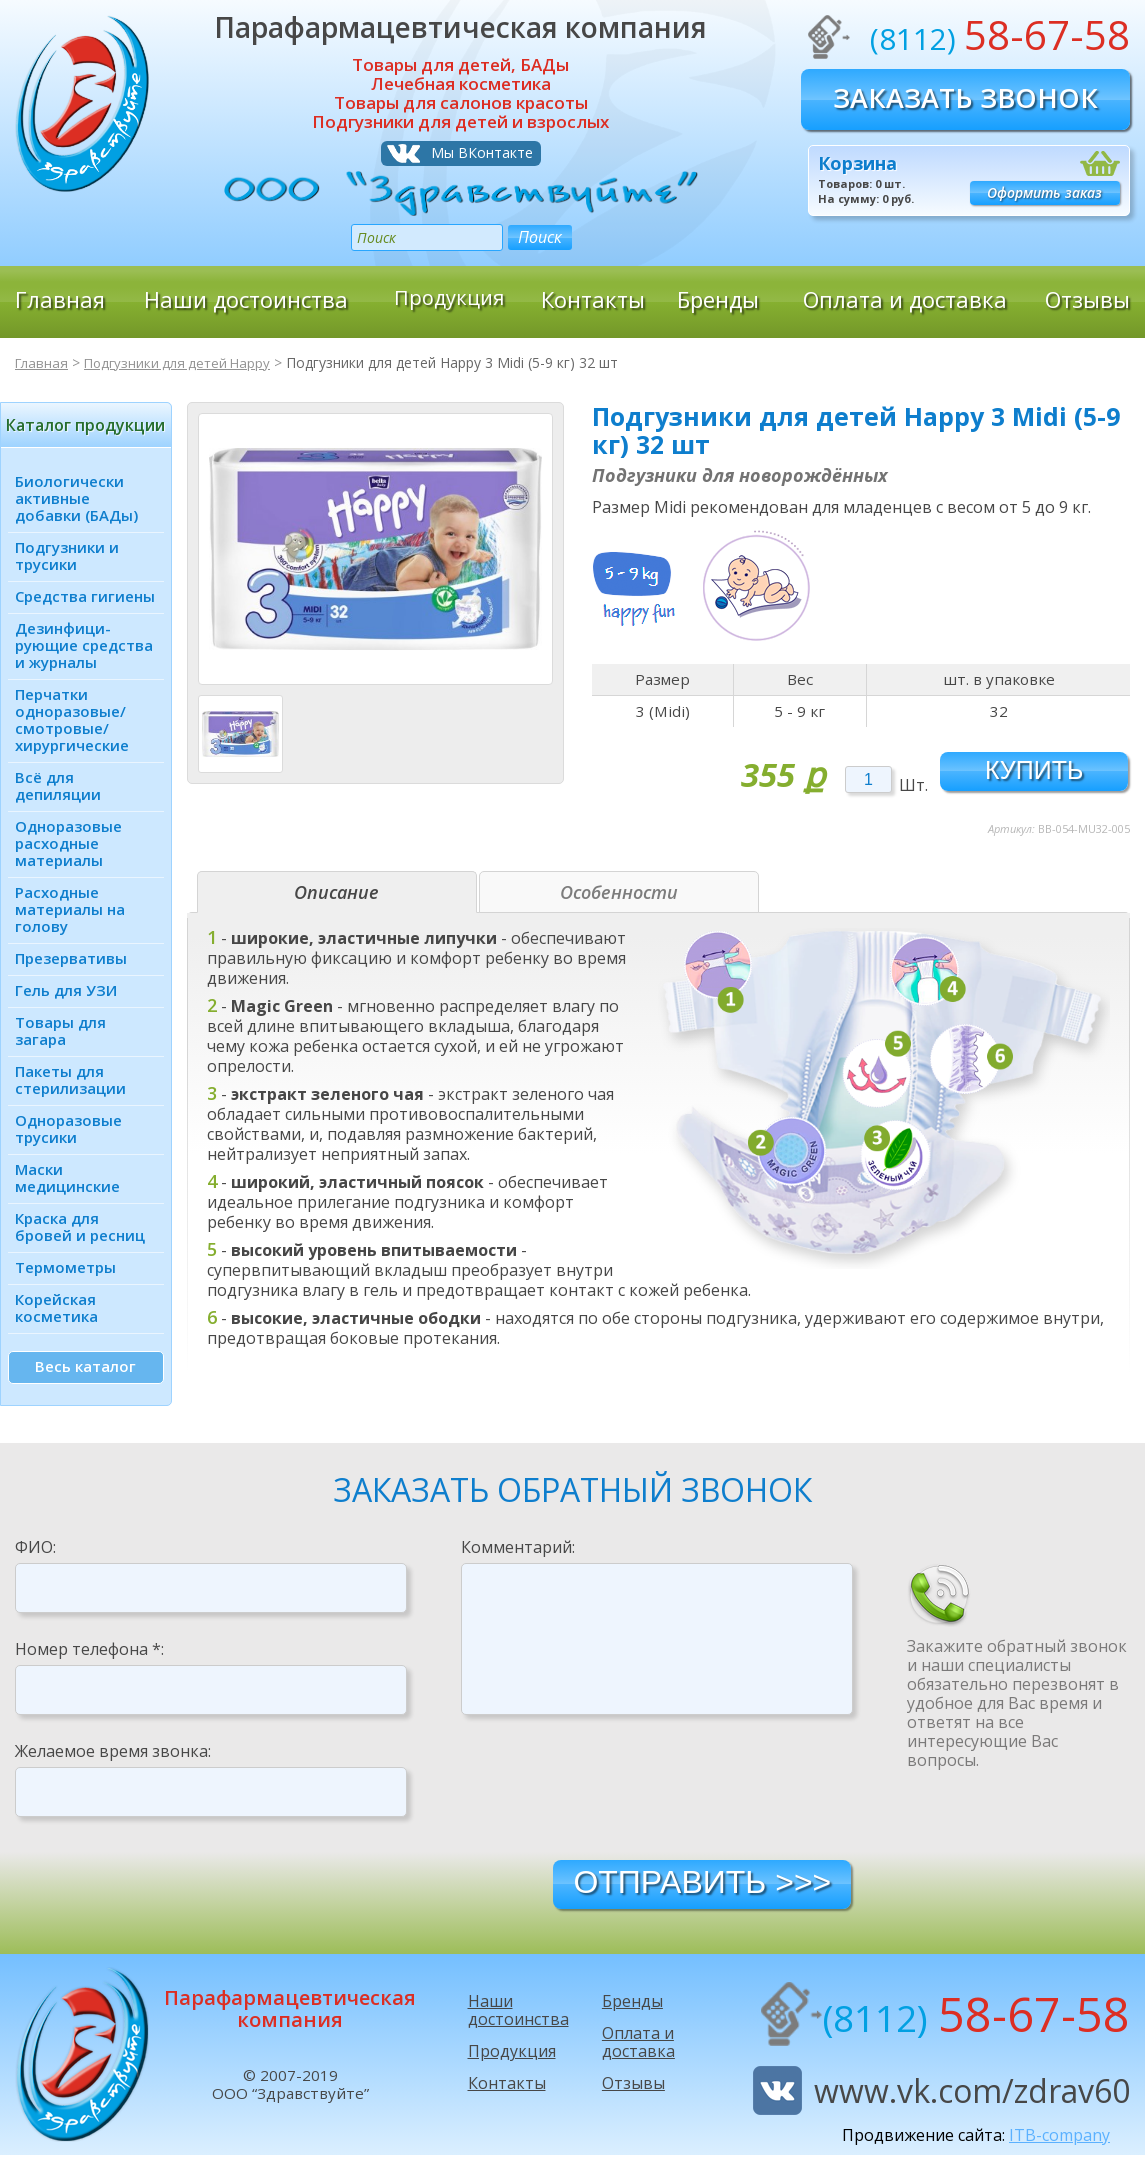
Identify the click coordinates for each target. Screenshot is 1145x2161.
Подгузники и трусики (67, 555)
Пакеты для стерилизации (70, 1079)
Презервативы (71, 958)
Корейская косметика (56, 1307)
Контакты (593, 299)
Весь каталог (85, 1366)
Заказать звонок (965, 97)
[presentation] (613, 1792)
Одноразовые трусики (68, 1128)
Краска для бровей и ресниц (80, 1226)
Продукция (449, 299)
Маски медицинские (67, 1177)
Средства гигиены (85, 596)
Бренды (718, 299)
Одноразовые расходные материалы (68, 843)
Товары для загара (60, 1030)
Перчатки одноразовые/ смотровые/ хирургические (72, 719)
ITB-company (1059, 2141)
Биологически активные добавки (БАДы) (76, 498)
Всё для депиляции (58, 785)
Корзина (857, 163)
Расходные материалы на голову (70, 909)
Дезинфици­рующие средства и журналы (84, 645)
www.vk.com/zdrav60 (972, 2096)
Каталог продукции (85, 425)
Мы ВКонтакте (482, 152)
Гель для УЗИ (66, 990)
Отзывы (1087, 299)
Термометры (65, 1267)
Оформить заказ (1044, 192)
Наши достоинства (246, 299)
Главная (60, 299)
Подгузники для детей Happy (184, 362)
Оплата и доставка (905, 299)
